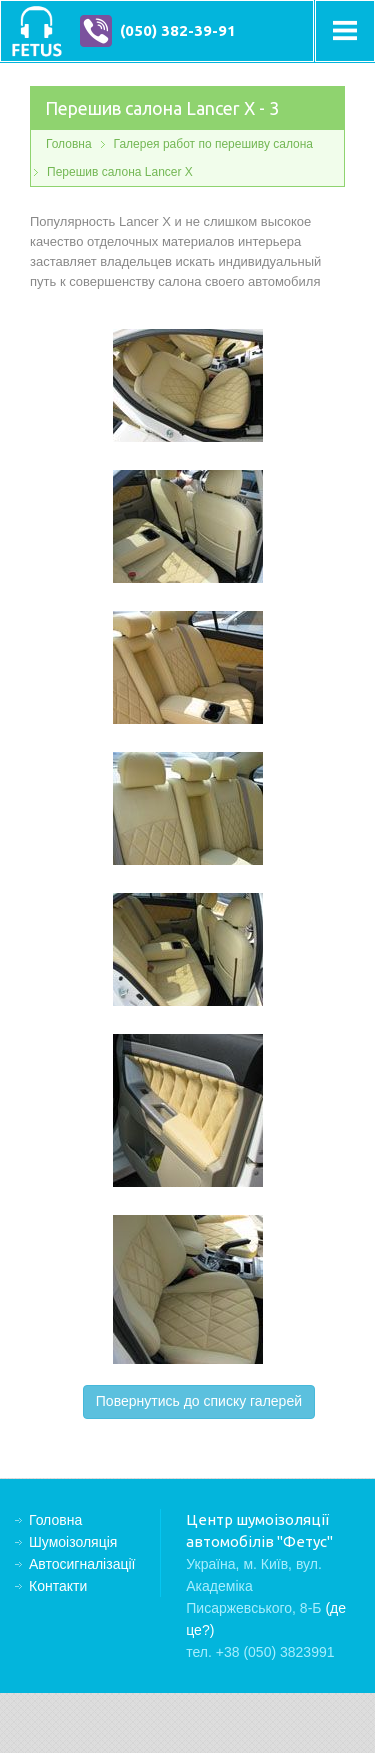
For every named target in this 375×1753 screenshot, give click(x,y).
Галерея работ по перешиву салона (213, 144)
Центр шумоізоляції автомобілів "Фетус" (36, 31)
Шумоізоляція (73, 1542)
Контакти (58, 1586)
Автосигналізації (82, 1564)
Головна (69, 144)
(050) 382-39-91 (178, 30)
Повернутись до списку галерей (199, 1401)
